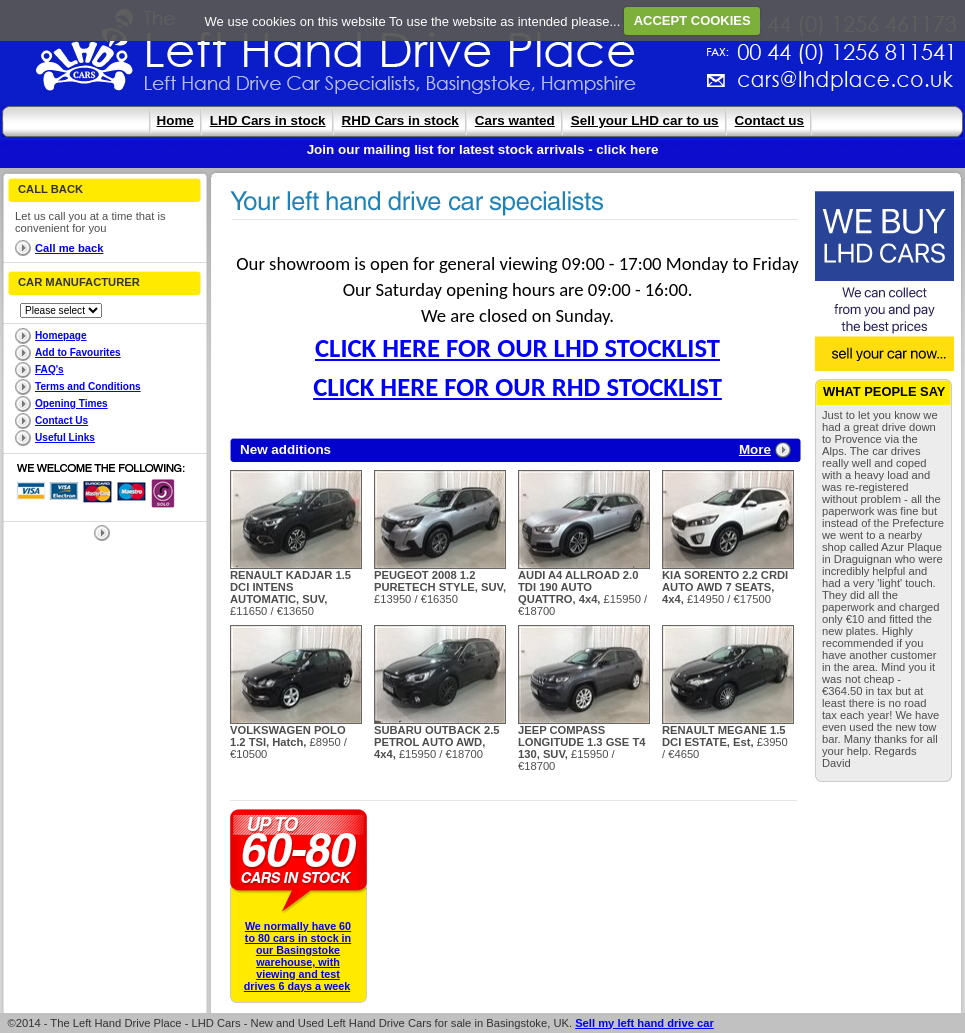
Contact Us (61, 420)
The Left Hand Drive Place (85, 56)
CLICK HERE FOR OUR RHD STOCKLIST (517, 387)
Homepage (61, 335)
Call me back (69, 248)
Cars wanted (515, 120)
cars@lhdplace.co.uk (636, 87)
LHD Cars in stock (268, 120)
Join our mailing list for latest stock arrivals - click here (483, 149)
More (755, 449)
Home (175, 120)
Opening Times (71, 403)
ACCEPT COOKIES (692, 20)
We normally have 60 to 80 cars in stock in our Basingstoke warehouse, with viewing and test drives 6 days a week (297, 956)
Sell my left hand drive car (644, 1023)
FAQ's (49, 369)
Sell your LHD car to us (645, 120)
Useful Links (65, 437)
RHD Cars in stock (400, 120)
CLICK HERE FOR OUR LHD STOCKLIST (517, 348)
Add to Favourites (78, 352)
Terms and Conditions (88, 386)
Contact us (769, 120)
